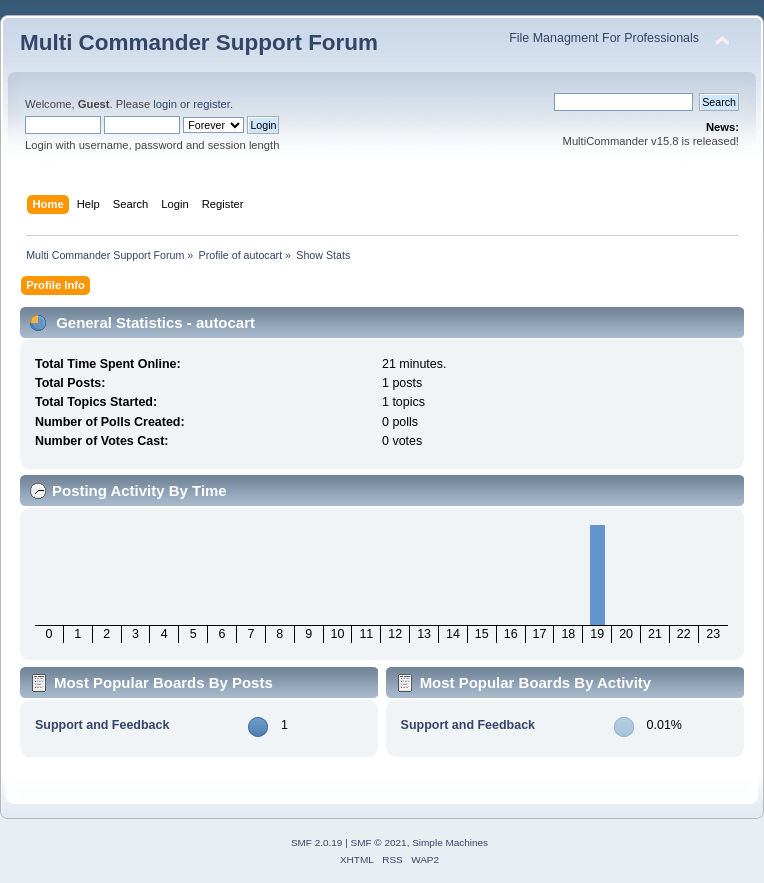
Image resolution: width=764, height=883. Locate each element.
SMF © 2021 (379, 842)
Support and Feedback (102, 725)
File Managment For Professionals (604, 38)
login (165, 104)
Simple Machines (450, 842)
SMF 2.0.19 (317, 842)
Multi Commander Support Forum (199, 42)
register (211, 104)
